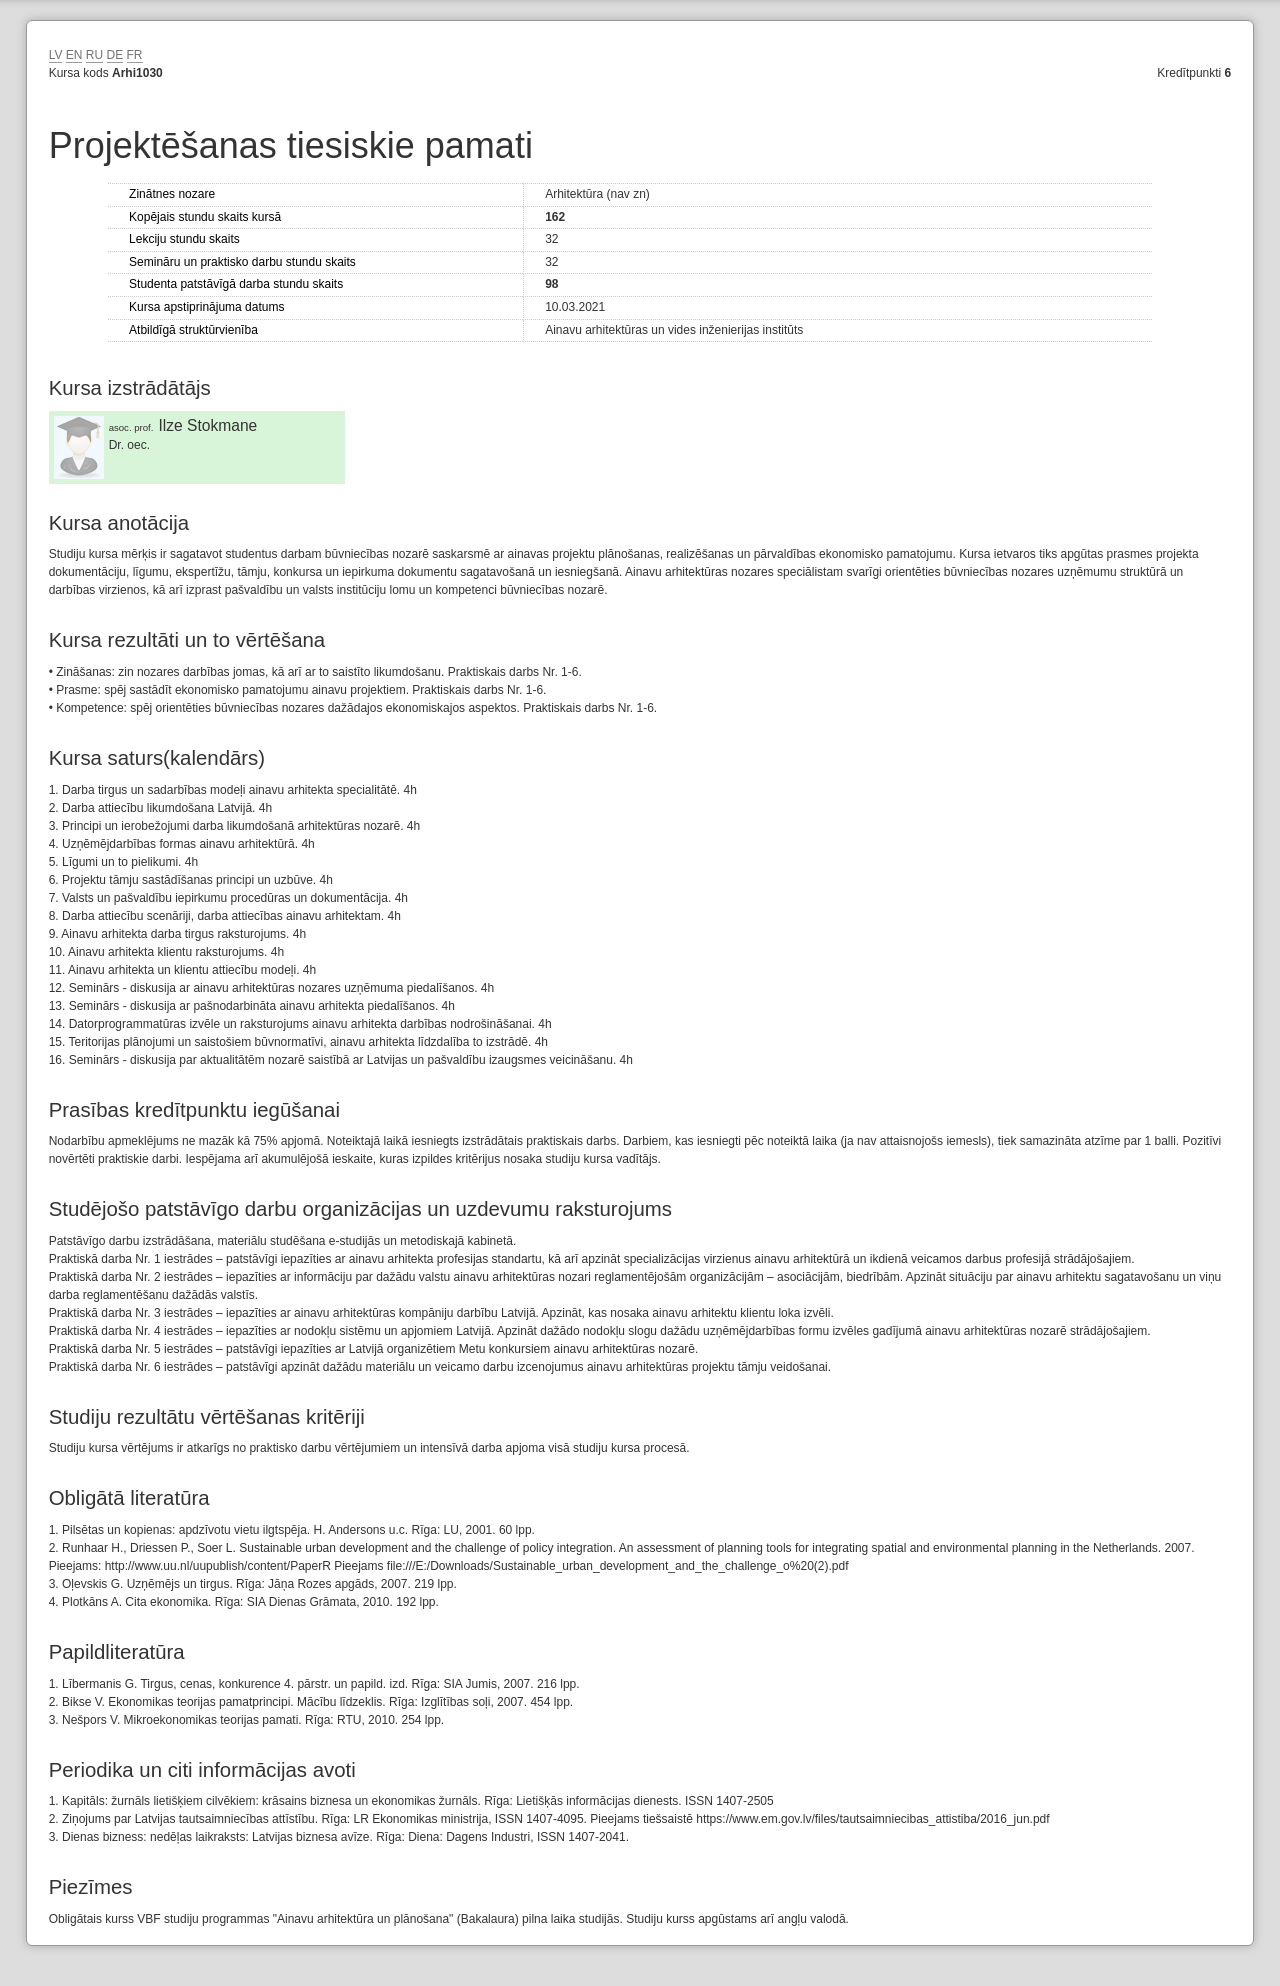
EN (74, 55)
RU (94, 55)
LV (56, 55)
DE (115, 55)
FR (135, 55)
